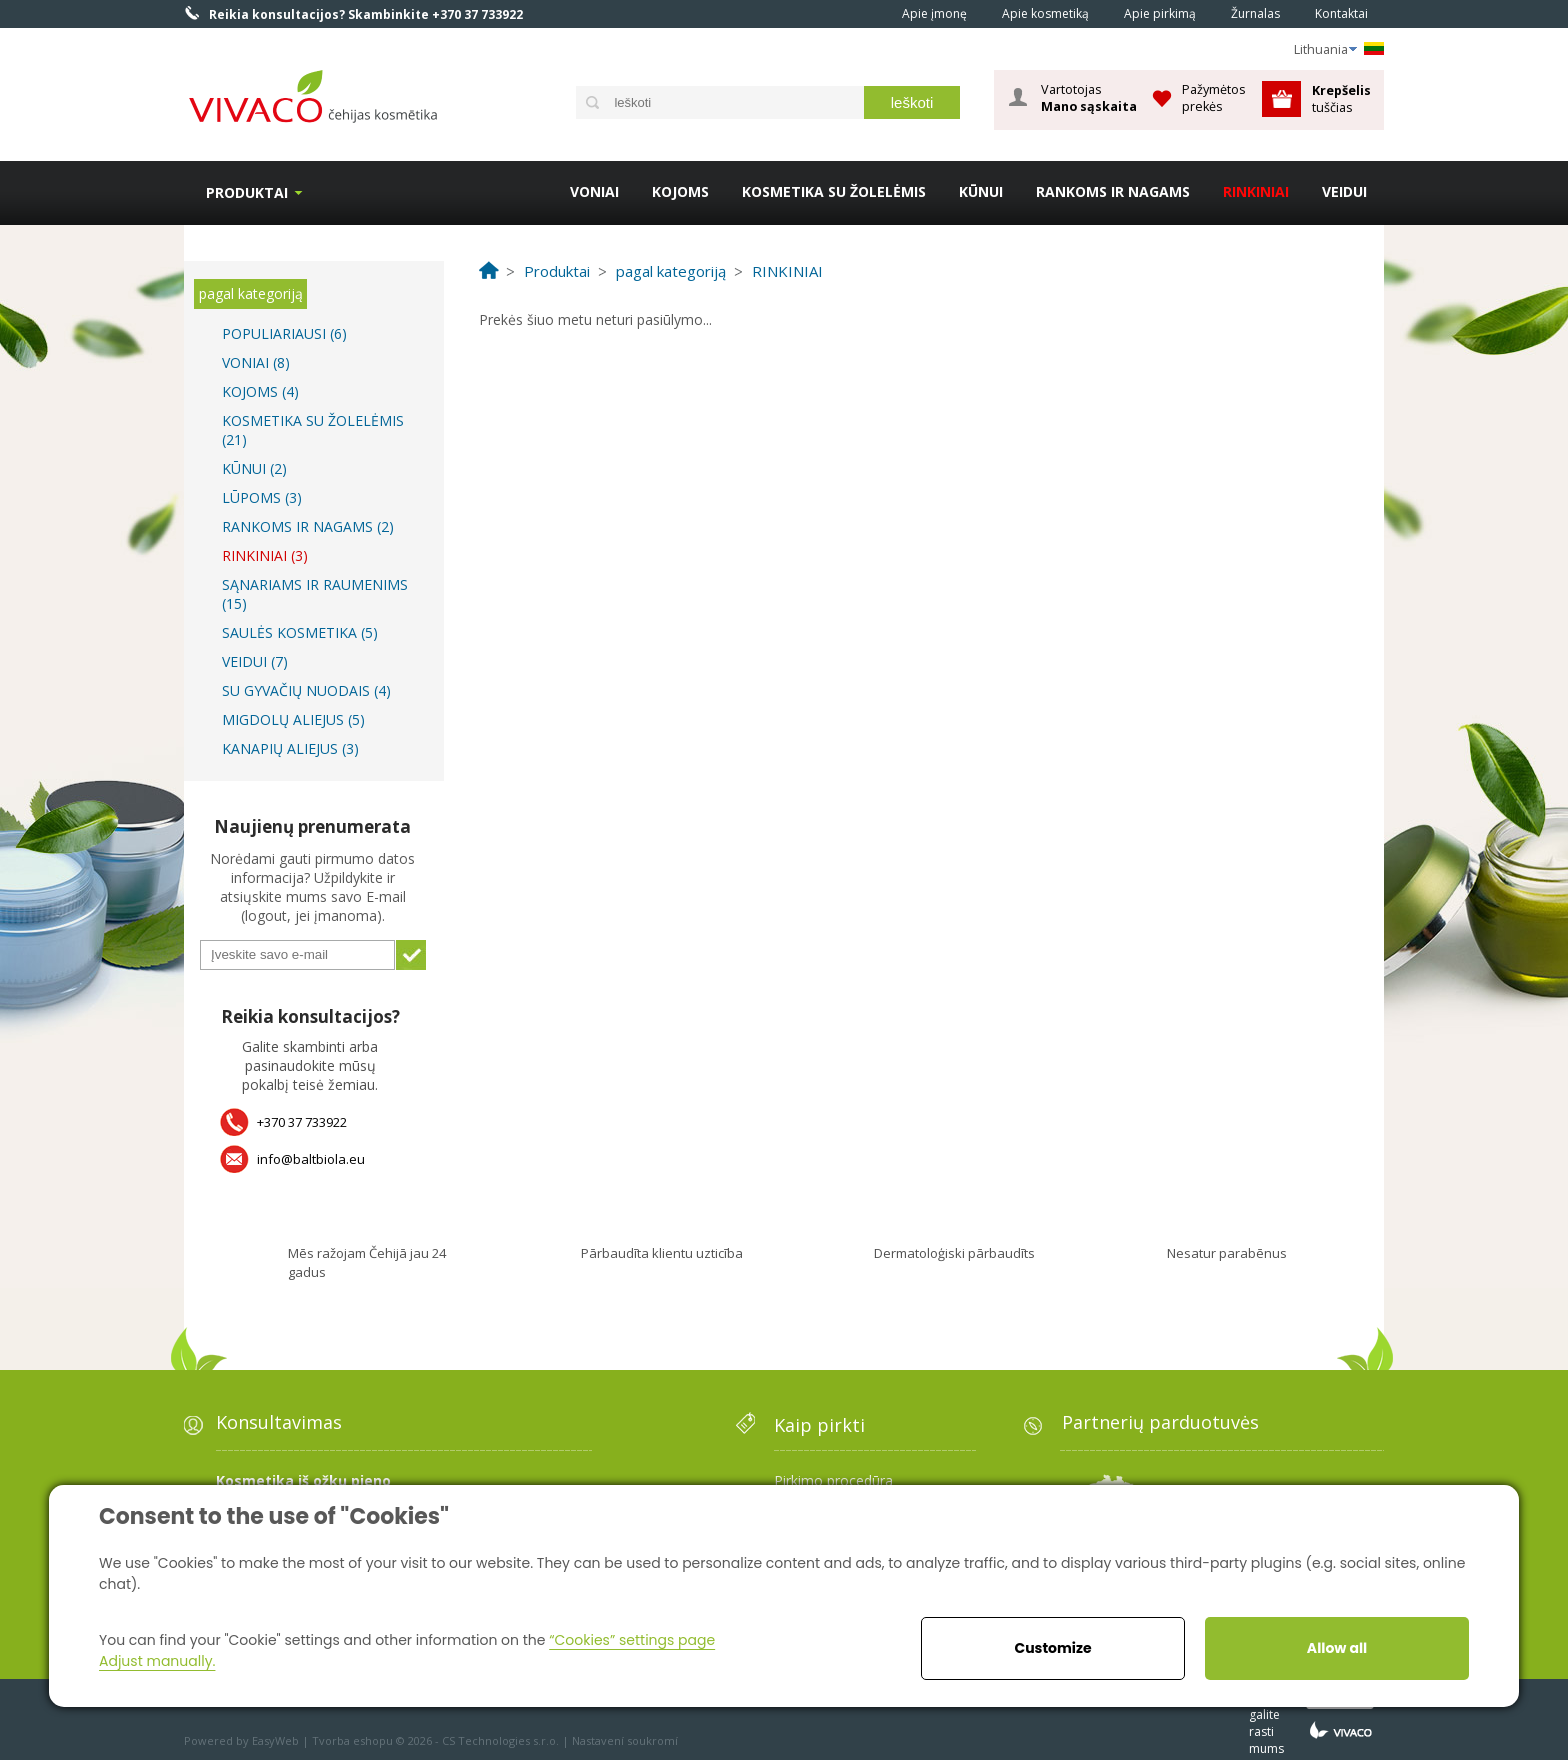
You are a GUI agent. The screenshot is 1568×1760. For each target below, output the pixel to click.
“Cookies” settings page (632, 1640)
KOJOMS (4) (260, 391)
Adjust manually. (157, 1661)
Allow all (1337, 1648)
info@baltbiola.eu (311, 1159)
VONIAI (594, 191)
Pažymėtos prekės (1214, 97)
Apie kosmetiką (1045, 13)
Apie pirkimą (1160, 13)
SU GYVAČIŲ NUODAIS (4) (306, 690)
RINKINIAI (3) (265, 555)
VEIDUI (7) (255, 661)
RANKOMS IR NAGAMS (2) (308, 526)
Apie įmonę (934, 13)
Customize (1052, 1648)
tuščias (1343, 98)
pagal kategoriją (251, 293)
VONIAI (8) (256, 362)
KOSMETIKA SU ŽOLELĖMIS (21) (313, 430)
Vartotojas (1089, 98)
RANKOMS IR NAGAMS (1113, 191)
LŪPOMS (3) (262, 497)
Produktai (247, 192)
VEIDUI (1344, 191)
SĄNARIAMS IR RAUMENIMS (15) (315, 594)
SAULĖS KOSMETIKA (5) (300, 632)
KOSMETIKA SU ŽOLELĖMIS (834, 191)
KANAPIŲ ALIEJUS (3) (290, 748)
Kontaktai (1341, 13)
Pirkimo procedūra (833, 1480)
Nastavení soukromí (625, 1740)
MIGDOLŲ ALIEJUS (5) (293, 719)
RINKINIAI (1256, 191)
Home (857, 13)
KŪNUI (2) (254, 468)
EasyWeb (275, 1740)
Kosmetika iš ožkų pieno (303, 1480)
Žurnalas (1255, 13)
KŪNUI (981, 191)
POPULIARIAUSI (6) (284, 333)
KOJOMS (680, 191)
